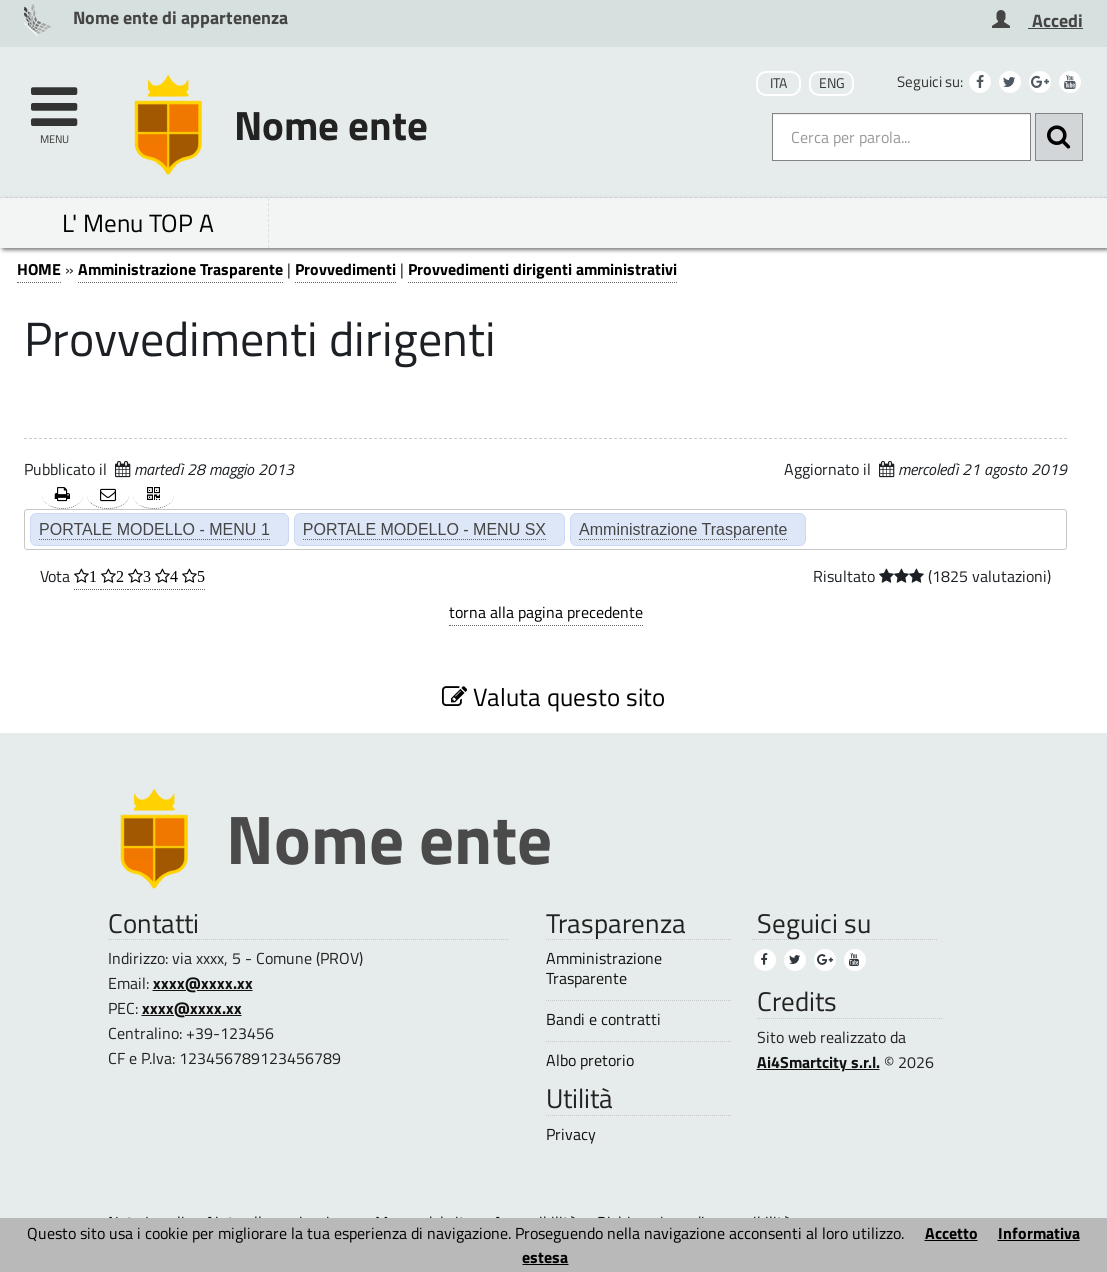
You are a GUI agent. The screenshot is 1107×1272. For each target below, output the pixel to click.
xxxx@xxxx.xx (203, 983)
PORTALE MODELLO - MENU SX (424, 529)
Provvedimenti (345, 269)
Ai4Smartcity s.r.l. (818, 1062)
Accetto (951, 1233)
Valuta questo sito (553, 696)
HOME (39, 269)
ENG (832, 83)
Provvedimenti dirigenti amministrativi (542, 269)
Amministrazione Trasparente (180, 269)
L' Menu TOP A (138, 222)
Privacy (571, 1134)
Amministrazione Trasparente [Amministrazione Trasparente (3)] (604, 968)
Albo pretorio (590, 1060)
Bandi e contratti (603, 1019)
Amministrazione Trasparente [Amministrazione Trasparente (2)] (683, 529)
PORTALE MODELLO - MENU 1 (154, 529)
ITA (778, 83)
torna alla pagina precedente (546, 612)
